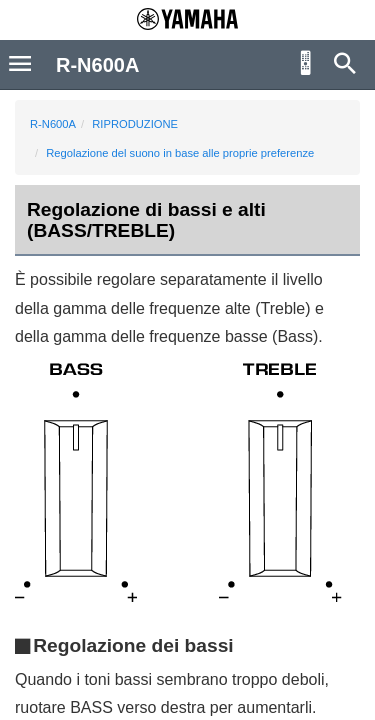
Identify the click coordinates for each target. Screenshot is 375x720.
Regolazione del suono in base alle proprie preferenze (180, 153)
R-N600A (53, 124)
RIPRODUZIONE (135, 124)
